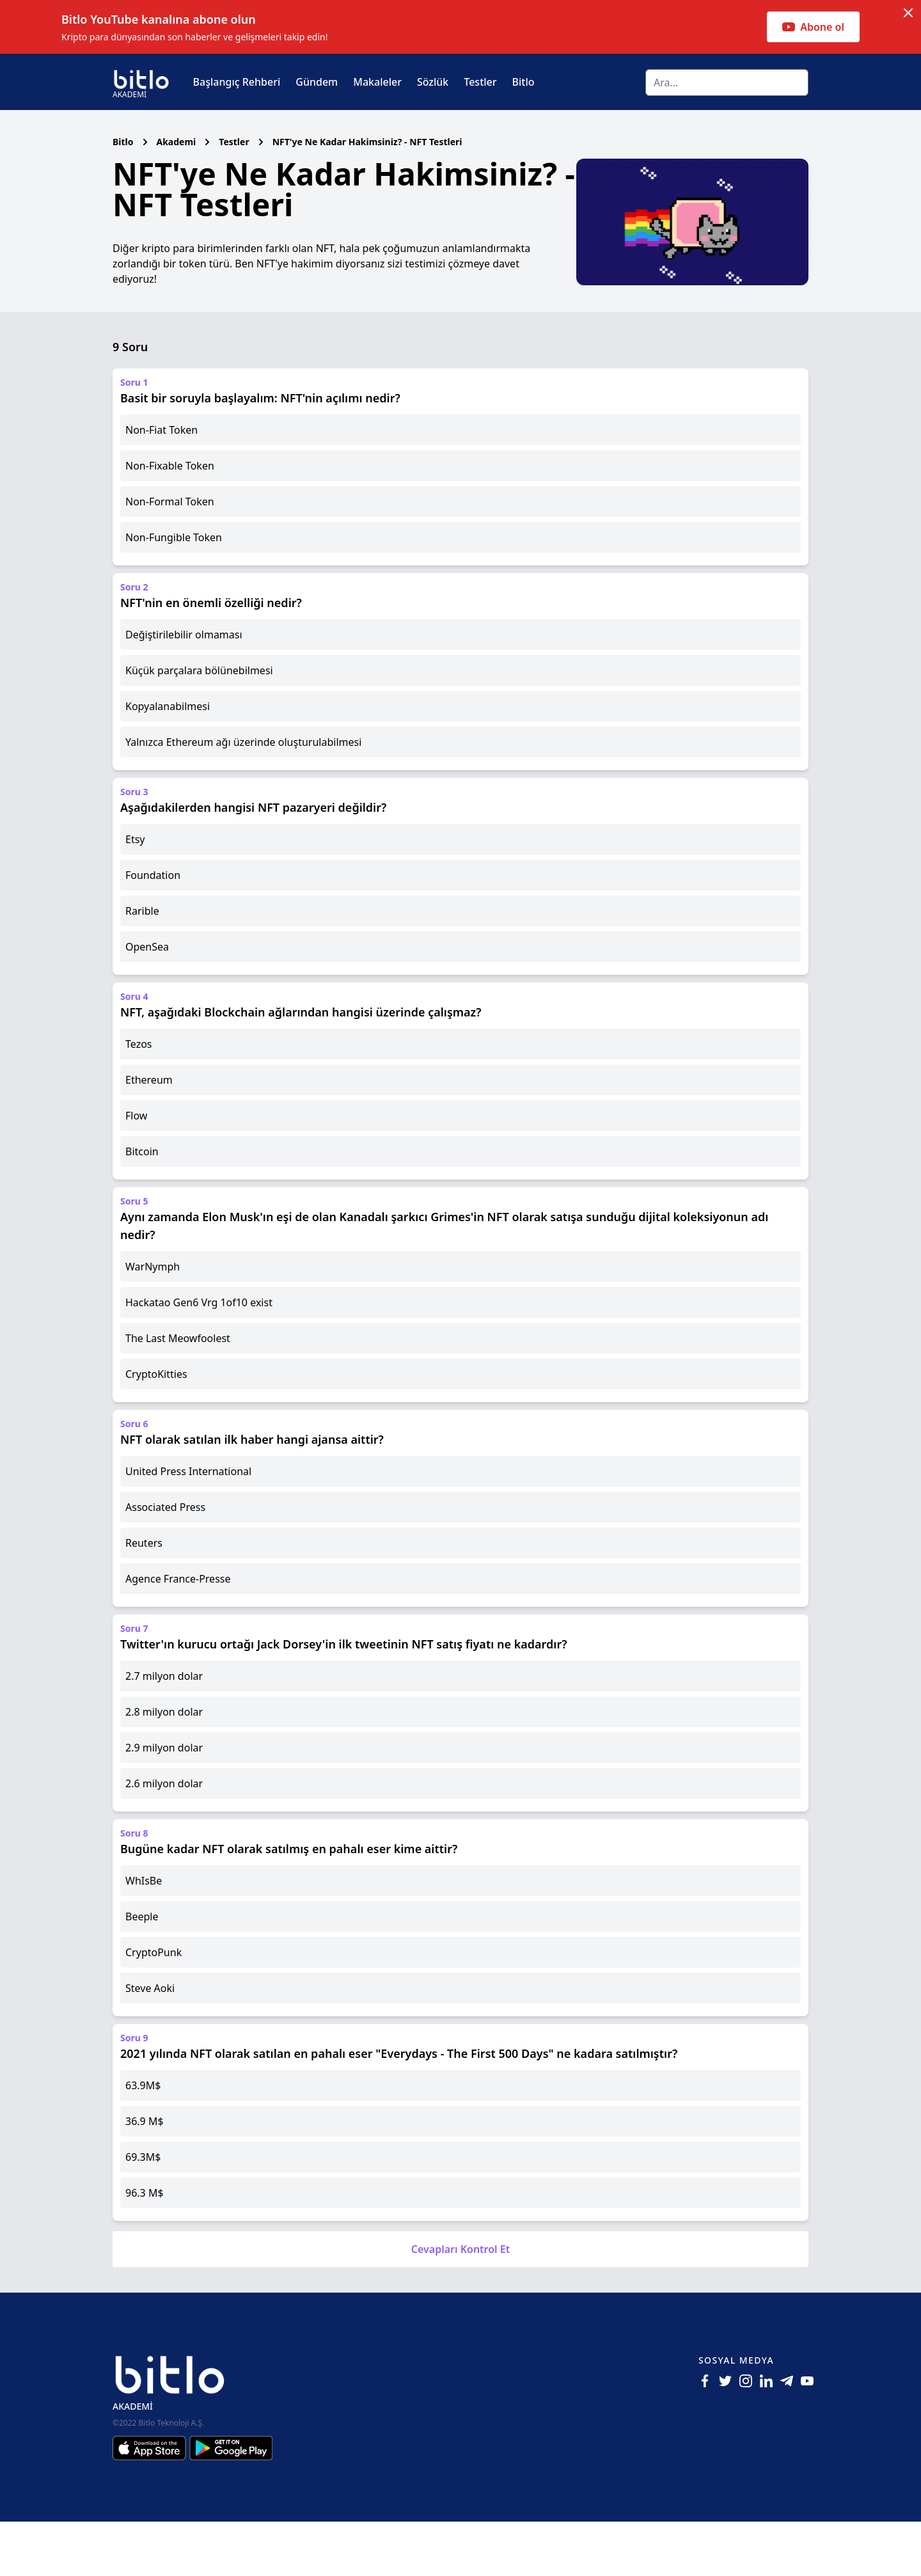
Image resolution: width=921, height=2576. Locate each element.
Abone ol (813, 27)
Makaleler (377, 82)
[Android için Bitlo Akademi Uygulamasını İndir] (230, 2502)
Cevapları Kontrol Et (460, 2303)
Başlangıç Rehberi (237, 82)
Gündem (316, 82)
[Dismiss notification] (908, 12)
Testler (480, 82)
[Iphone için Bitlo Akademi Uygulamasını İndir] (151, 2502)
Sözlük (432, 82)
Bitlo (523, 82)
